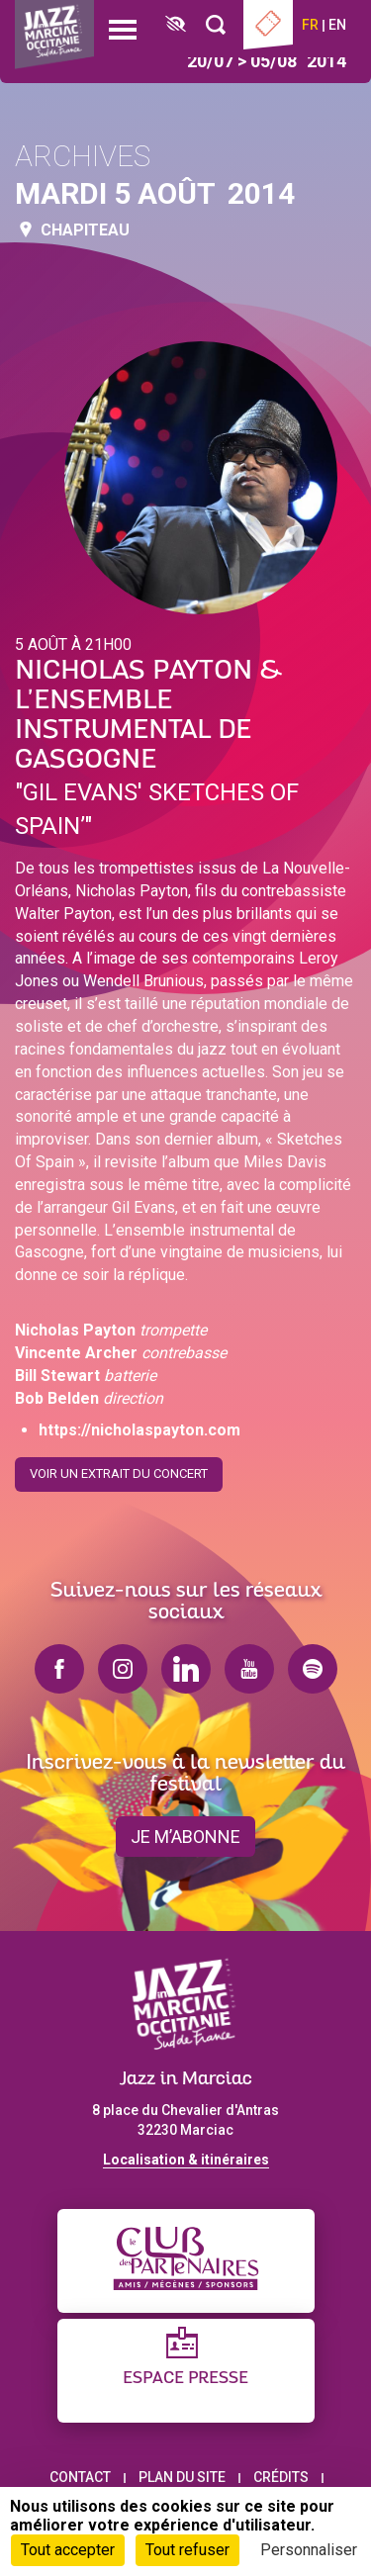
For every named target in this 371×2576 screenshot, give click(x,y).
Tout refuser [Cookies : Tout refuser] (187, 2549)
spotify (312, 1669)
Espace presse (185, 2378)
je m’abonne (185, 1836)
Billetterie (268, 24)
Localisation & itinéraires (186, 2159)
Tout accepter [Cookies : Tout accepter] (68, 2549)
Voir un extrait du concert (119, 1468)
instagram (122, 1669)
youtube (249, 1669)
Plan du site (182, 2477)
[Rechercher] (216, 25)
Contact (80, 2477)
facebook (59, 1669)
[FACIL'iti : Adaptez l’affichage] (175, 25)
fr (310, 25)
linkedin (186, 1669)
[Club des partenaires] (186, 2261)
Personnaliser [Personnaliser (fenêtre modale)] (308, 2549)
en (337, 25)
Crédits (281, 2477)
